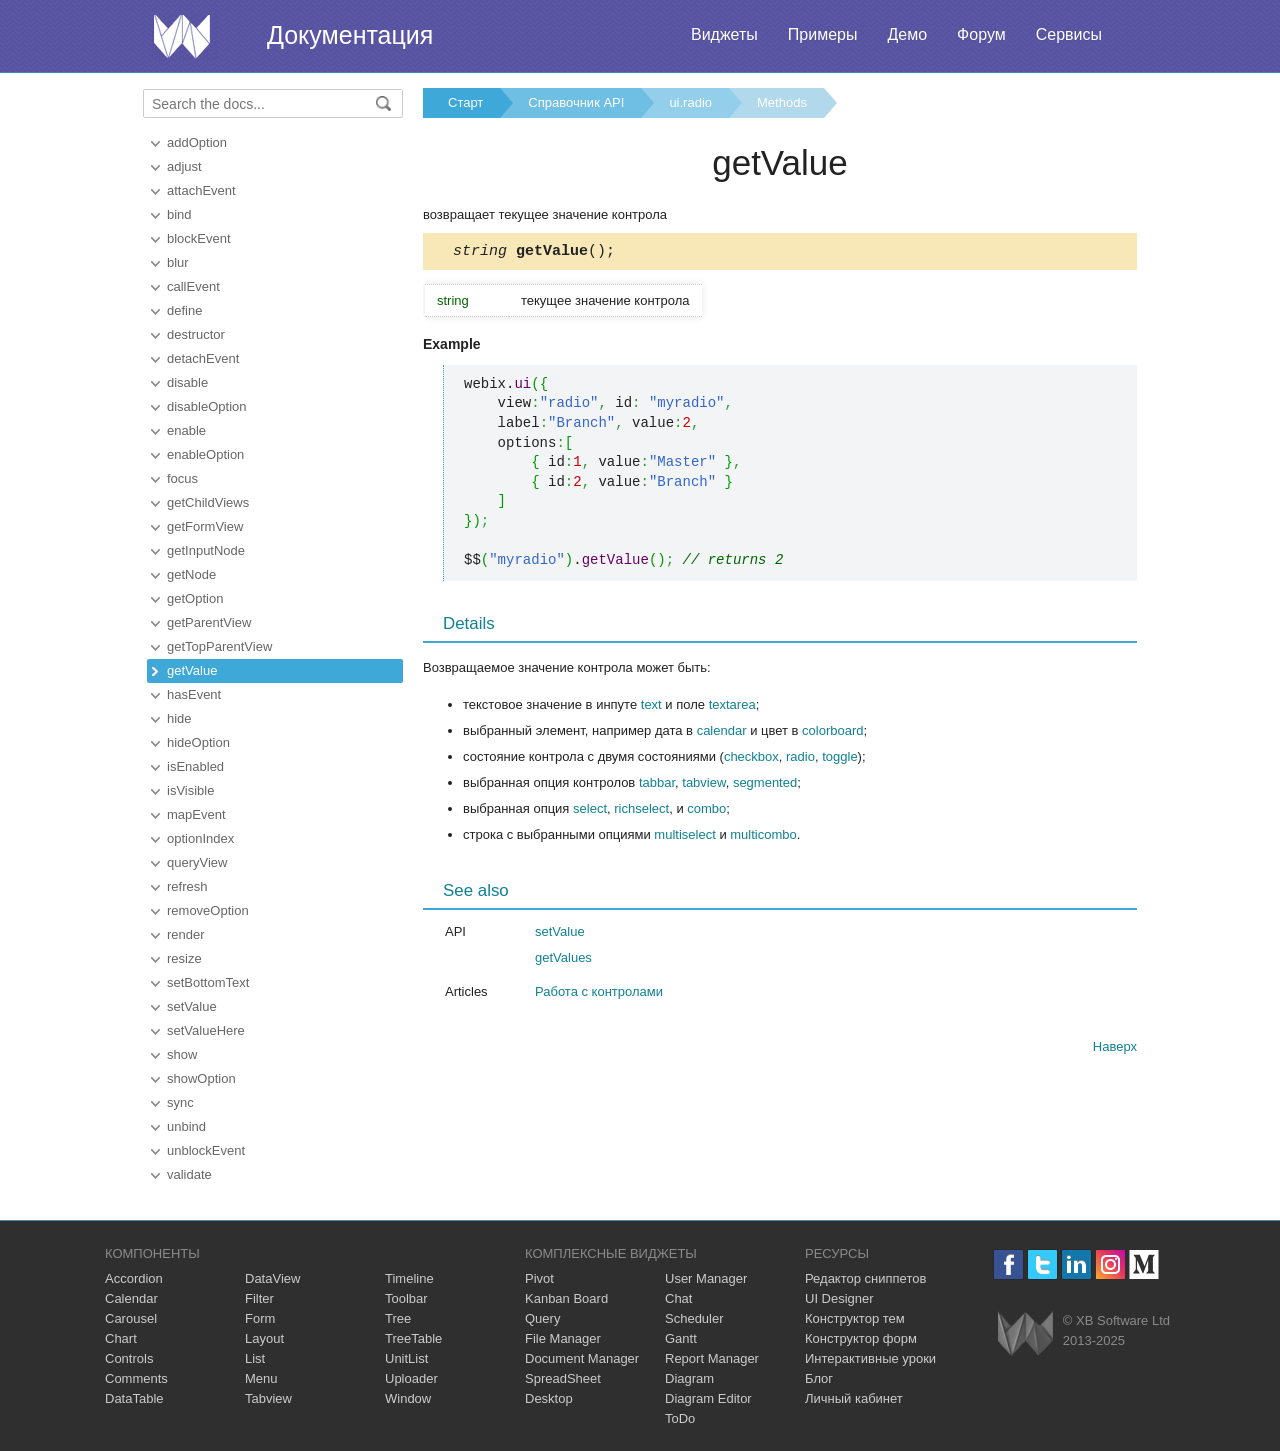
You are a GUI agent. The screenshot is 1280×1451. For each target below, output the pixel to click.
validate (189, 1174)
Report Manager (712, 1358)
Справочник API (576, 102)
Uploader (411, 1378)
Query (542, 1318)
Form (260, 1318)
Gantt (681, 1338)
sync (180, 1102)
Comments (136, 1378)
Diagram (689, 1378)
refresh (187, 886)
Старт (465, 102)
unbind (186, 1126)
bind (179, 214)
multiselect (684, 837)
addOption (197, 142)
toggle (839, 759)
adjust (184, 166)
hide (179, 718)
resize (184, 958)
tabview (703, 785)
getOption (195, 598)
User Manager (706, 1278)
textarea (732, 707)
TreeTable (413, 1338)
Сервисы (1069, 34)
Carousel (131, 1318)
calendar (722, 733)
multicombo (763, 837)
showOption (201, 1078)
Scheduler (694, 1318)
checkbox (751, 759)
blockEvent (199, 238)
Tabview (268, 1398)
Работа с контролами (599, 994)
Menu (261, 1378)
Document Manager (582, 1358)
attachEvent (201, 190)
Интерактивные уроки (870, 1358)
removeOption (208, 910)
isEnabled (195, 766)
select (590, 811)
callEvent (193, 286)
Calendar (131, 1298)
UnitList (406, 1358)
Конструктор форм (861, 1338)
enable (186, 430)
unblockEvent (206, 1150)
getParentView (209, 622)
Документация (350, 35)
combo (706, 811)
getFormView (205, 526)
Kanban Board (566, 1298)
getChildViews (208, 502)
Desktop (549, 1398)
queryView (197, 862)
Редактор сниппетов (865, 1278)
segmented (765, 785)
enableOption (205, 454)
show (182, 1054)
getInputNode (206, 550)
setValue (192, 1006)
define (184, 310)
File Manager (563, 1338)
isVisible (190, 790)
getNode (191, 574)
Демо (907, 34)
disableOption (207, 406)
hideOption (198, 742)
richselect (641, 811)
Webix (1025, 1333)
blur (178, 262)
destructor (196, 334)
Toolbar (406, 1298)
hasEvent (194, 694)
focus (182, 478)
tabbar (657, 785)
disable (187, 382)
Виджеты (724, 34)
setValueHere (206, 1030)
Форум (981, 34)
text (651, 707)
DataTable (134, 1398)
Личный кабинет (854, 1398)
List (255, 1358)
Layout (264, 1338)
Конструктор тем (855, 1318)
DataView (272, 1278)
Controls (129, 1358)
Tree (398, 1318)
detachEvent (203, 358)
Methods (782, 102)
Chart (121, 1338)
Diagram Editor (708, 1398)
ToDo (680, 1418)
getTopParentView (219, 646)
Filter (259, 1298)
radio (800, 759)
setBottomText (208, 982)
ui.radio (690, 102)
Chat (678, 1298)
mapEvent (196, 814)
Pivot (539, 1278)
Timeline (409, 1278)
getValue (192, 670)
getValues (563, 960)
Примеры (823, 34)
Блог (819, 1378)
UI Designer (839, 1298)
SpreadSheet (563, 1378)
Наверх (1115, 1049)
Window (408, 1398)
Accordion (134, 1278)
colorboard (832, 733)
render (186, 934)
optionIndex (200, 838)
